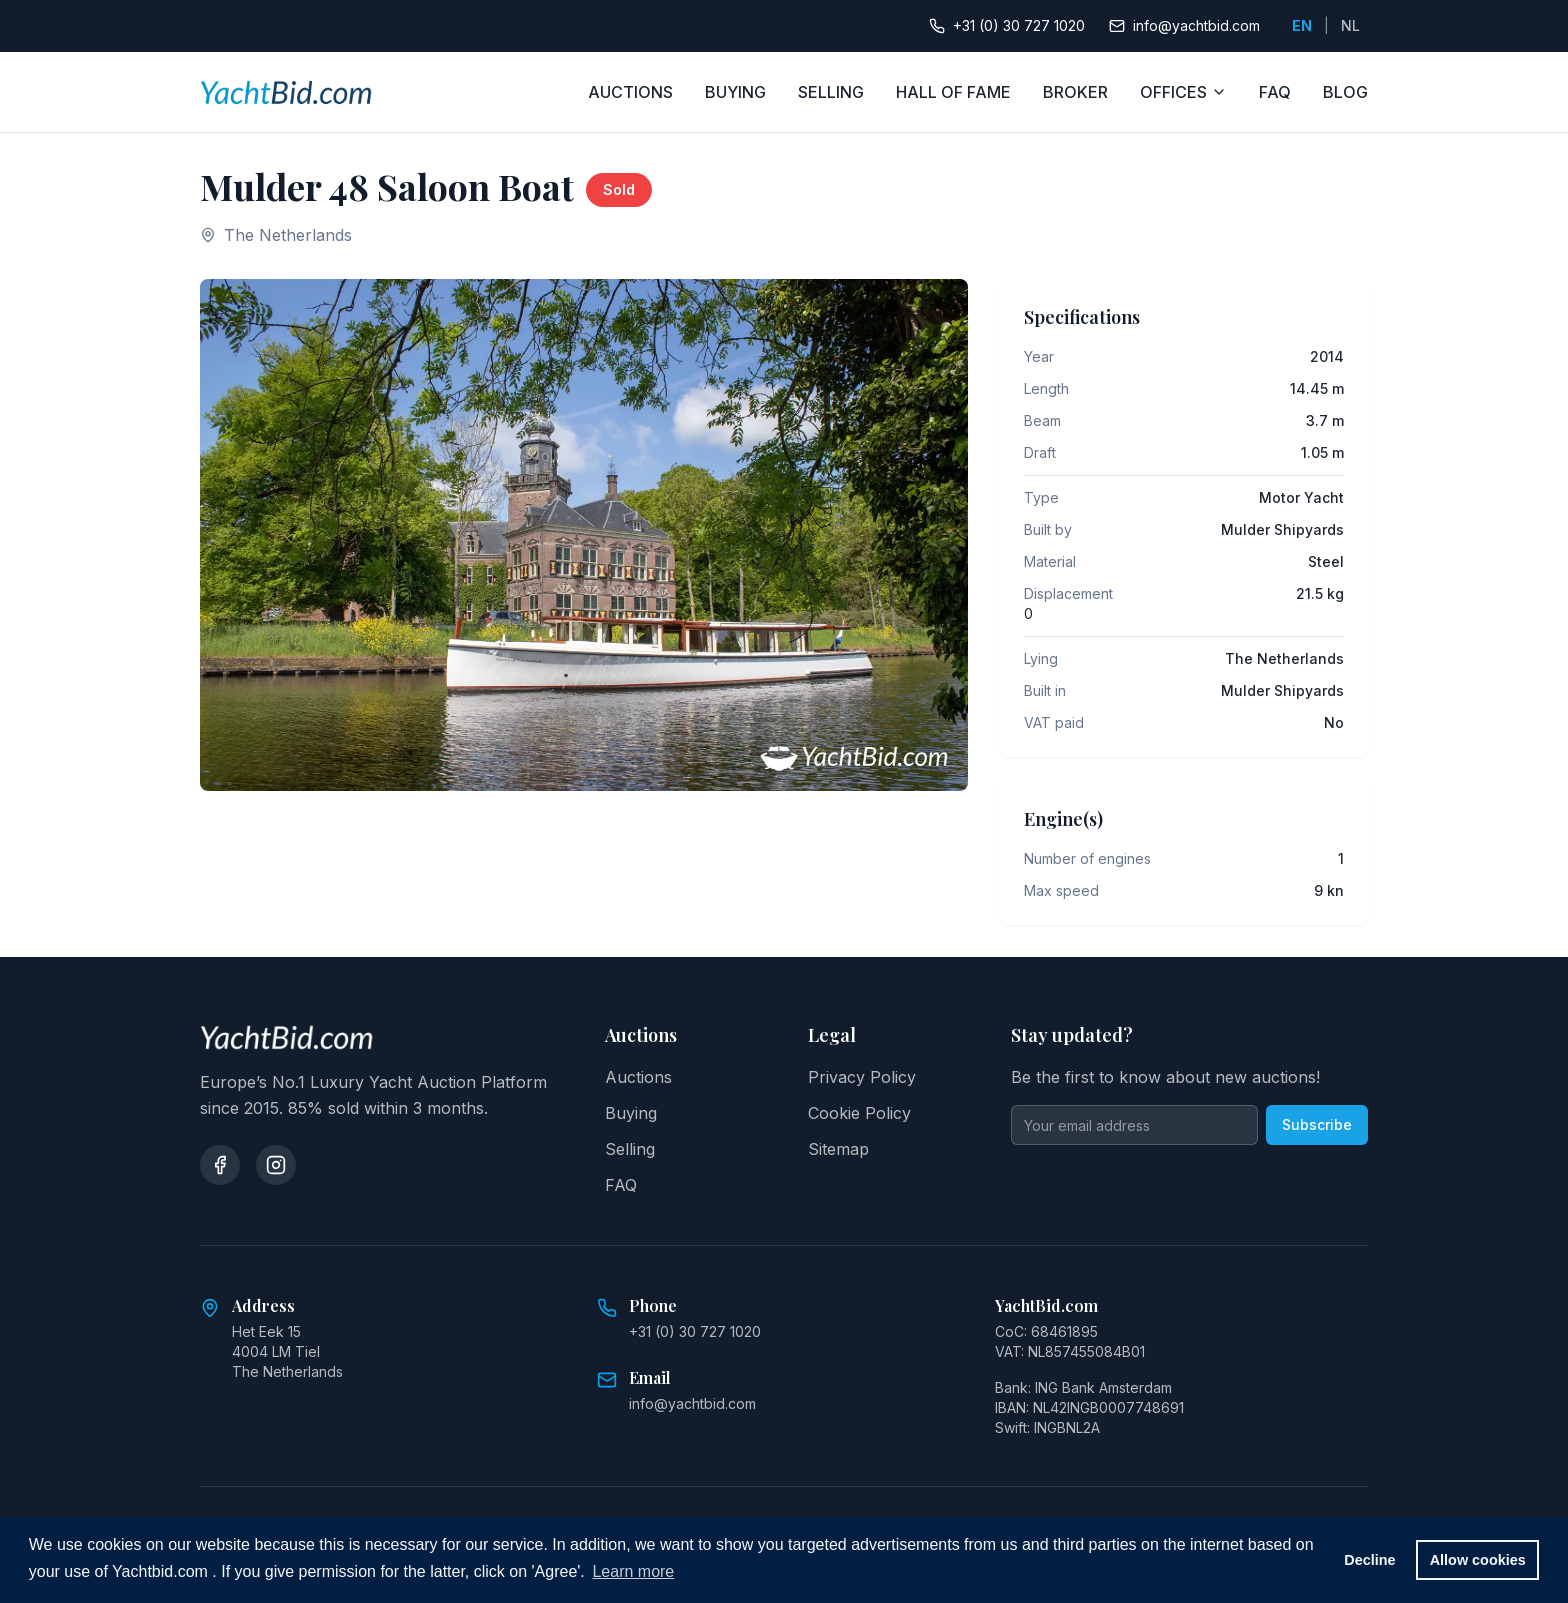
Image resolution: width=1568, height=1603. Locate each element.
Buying (631, 1113)
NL (1350, 25)
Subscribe (1317, 1124)
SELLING (831, 92)
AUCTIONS (630, 92)
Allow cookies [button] (1478, 1560)
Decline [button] (1369, 1560)
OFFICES (1183, 92)
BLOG (1345, 92)
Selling (630, 1149)
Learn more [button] (633, 1571)
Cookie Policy (859, 1113)
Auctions (638, 1077)
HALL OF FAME (953, 92)
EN (1302, 25)
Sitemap (838, 1149)
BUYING (735, 92)
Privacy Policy (862, 1077)
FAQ (1275, 92)
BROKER (1075, 92)
